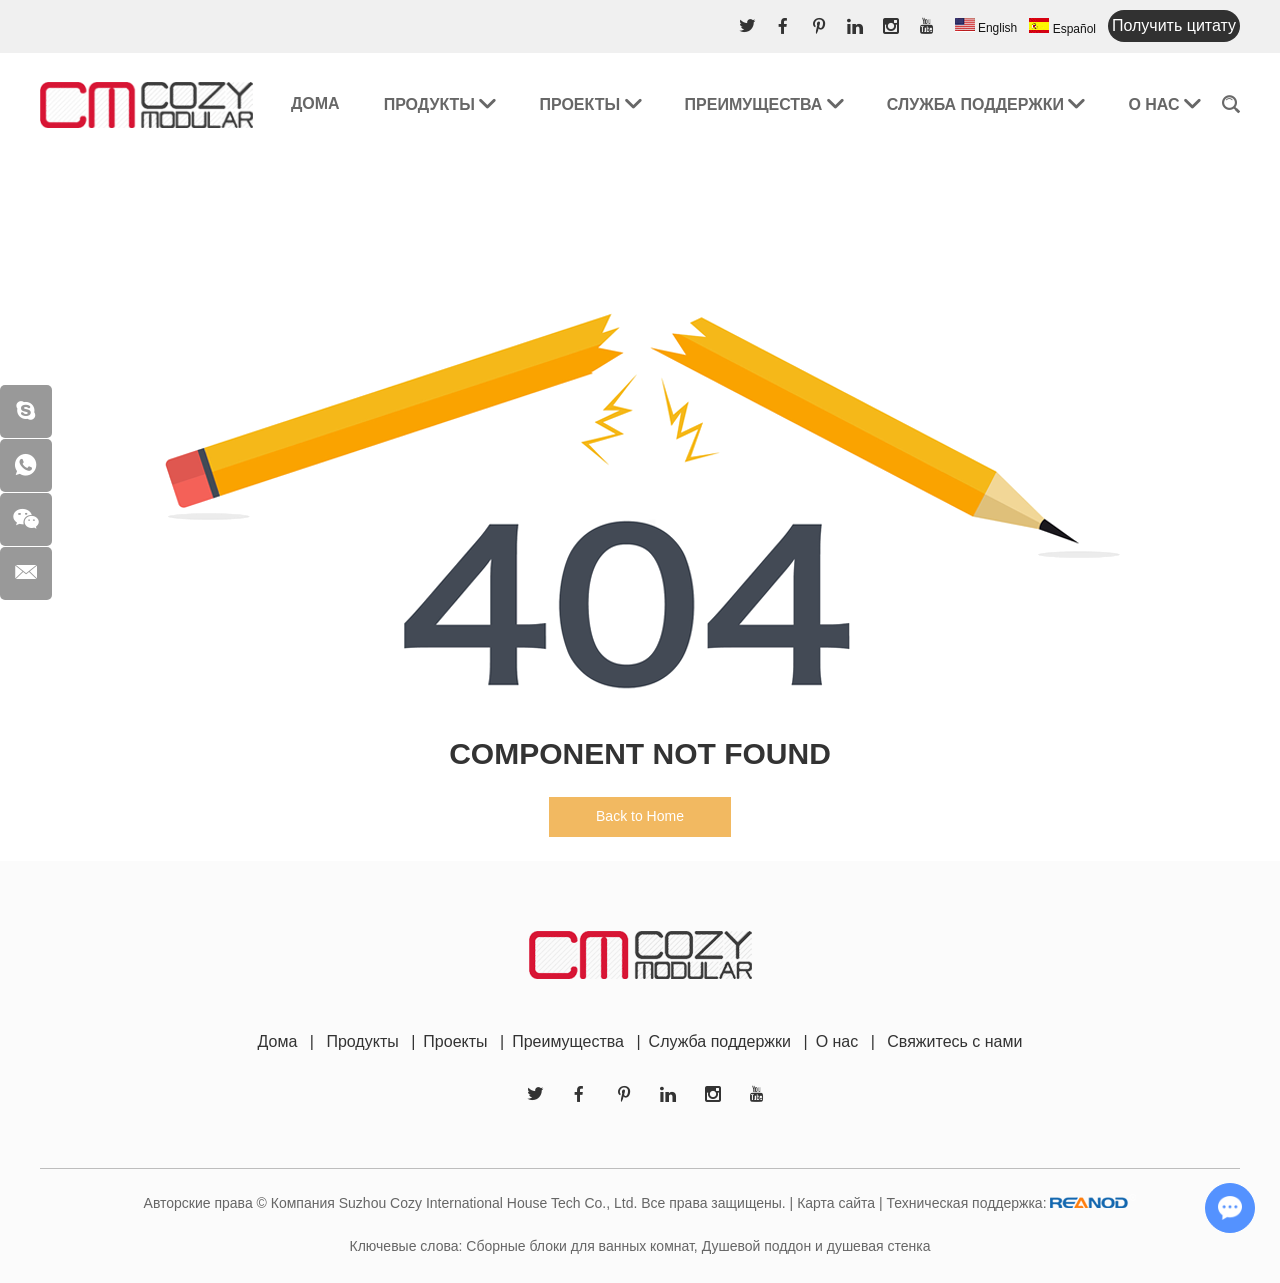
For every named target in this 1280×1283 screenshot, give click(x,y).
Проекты (589, 104)
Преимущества (764, 104)
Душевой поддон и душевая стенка (816, 1246)
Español (1062, 27)
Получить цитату (1174, 25)
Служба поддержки (986, 104)
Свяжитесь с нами (954, 1041)
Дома (315, 103)
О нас (1164, 104)
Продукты (440, 104)
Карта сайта (836, 1203)
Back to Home (640, 816)
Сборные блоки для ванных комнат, (581, 1246)
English (986, 26)
